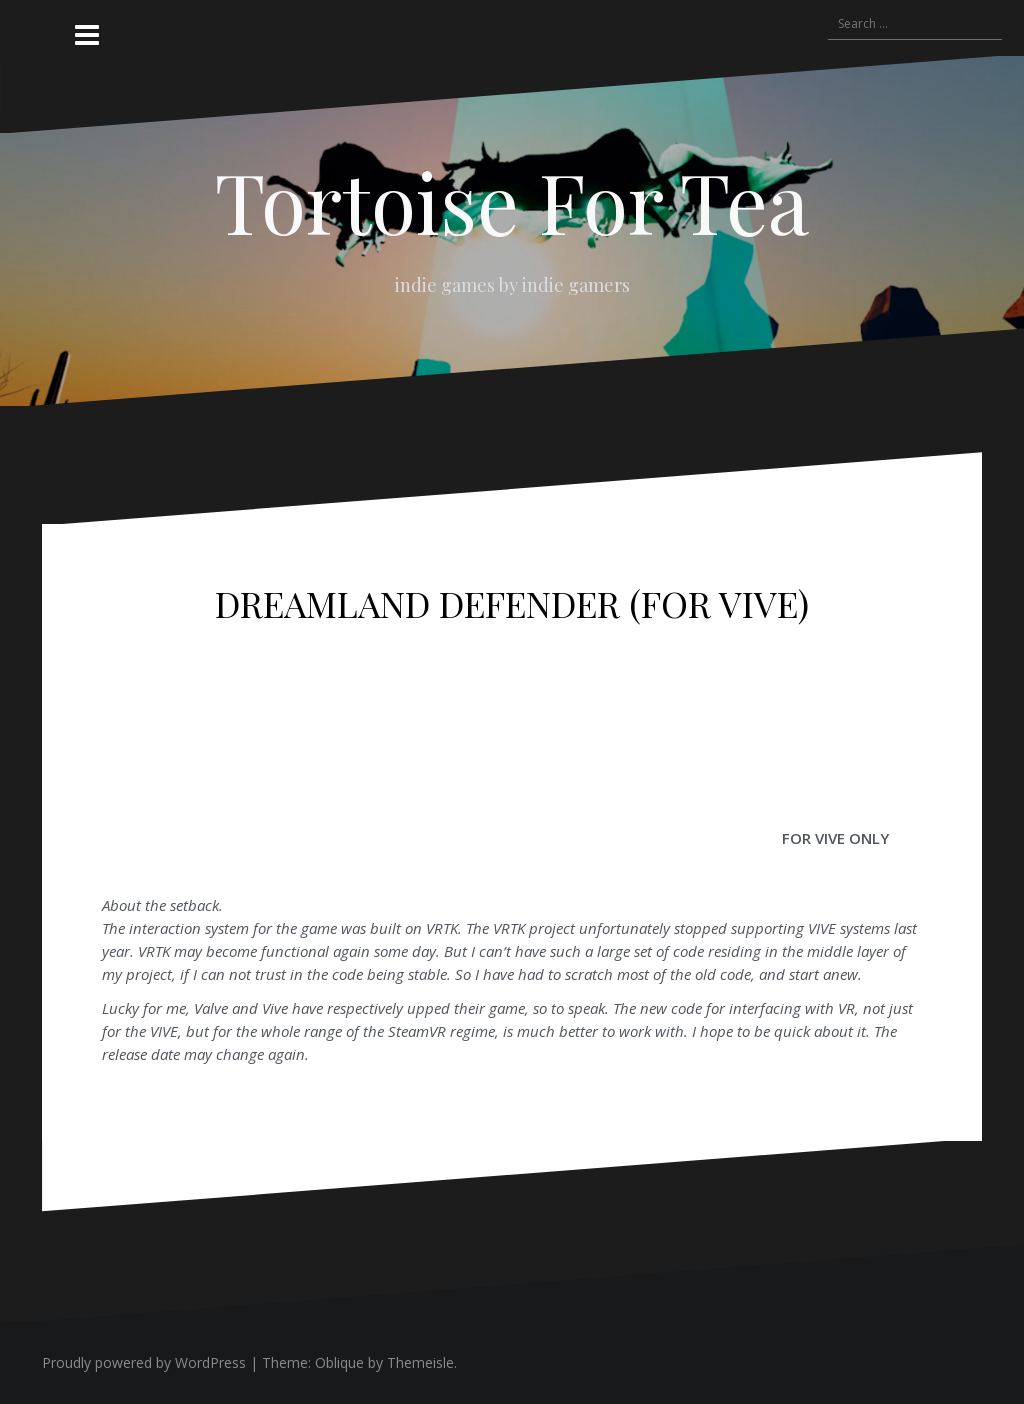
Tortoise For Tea (512, 201)
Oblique (339, 1362)
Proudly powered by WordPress (144, 1362)
